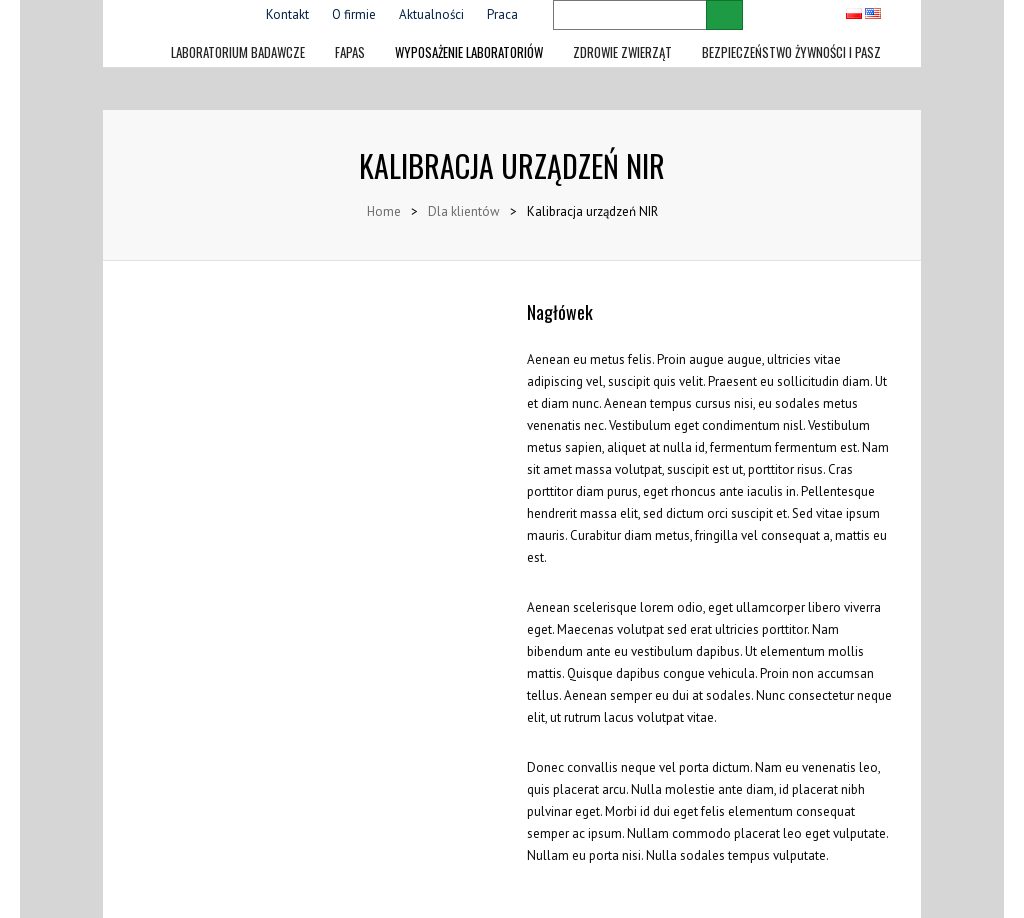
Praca (502, 14)
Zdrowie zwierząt (622, 49)
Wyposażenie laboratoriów (469, 49)
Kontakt (287, 14)
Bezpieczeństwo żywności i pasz (791, 49)
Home (384, 211)
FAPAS (350, 49)
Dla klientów (464, 211)
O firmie (354, 14)
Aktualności (431, 14)
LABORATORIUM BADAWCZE (238, 49)
